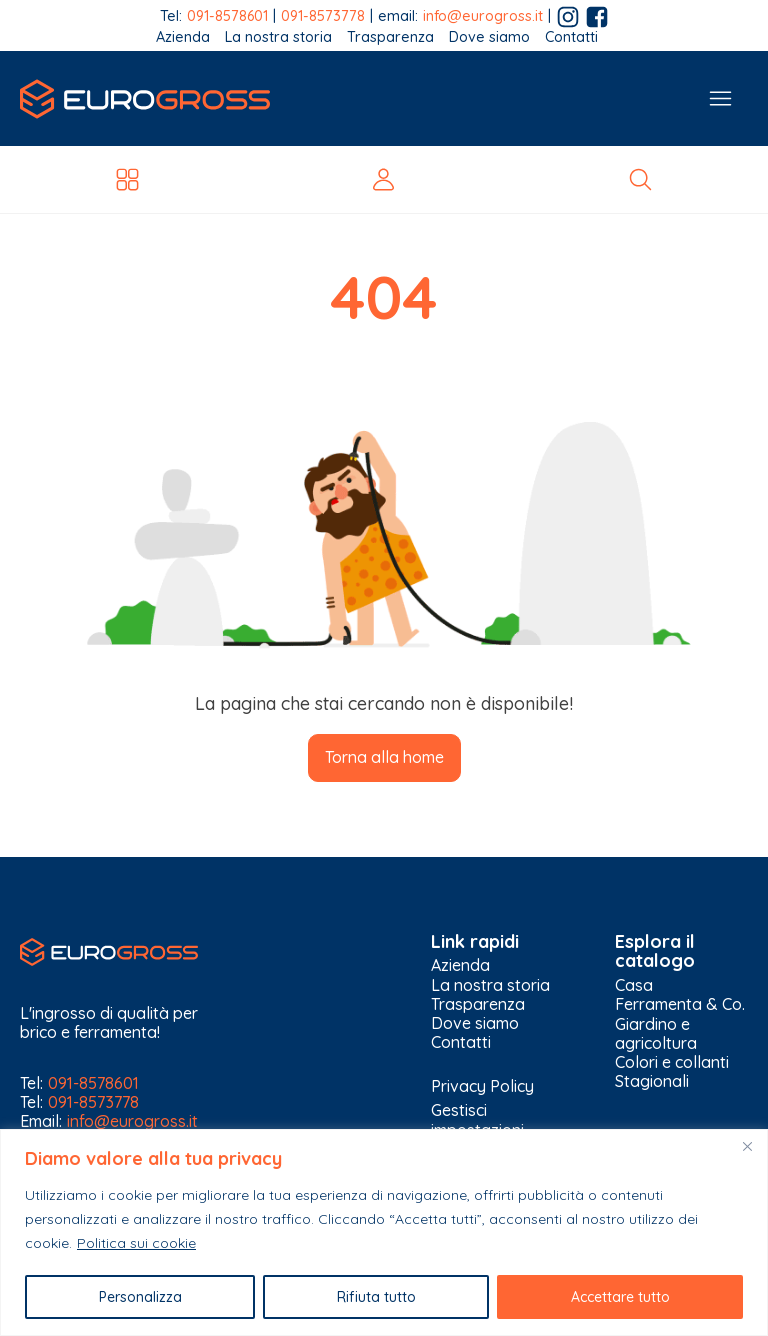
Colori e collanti (672, 1062)
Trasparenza (390, 37)
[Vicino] (747, 1146)
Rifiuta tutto (376, 1297)
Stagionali (652, 1081)
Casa (634, 985)
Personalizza (140, 1297)
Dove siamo (489, 37)
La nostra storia (278, 37)
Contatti (571, 37)
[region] (384, 1232)
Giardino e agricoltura (656, 1034)
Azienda (183, 37)
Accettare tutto (620, 1297)
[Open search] (640, 179)
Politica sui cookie (136, 1243)
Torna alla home (384, 757)
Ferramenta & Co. (680, 1004)
